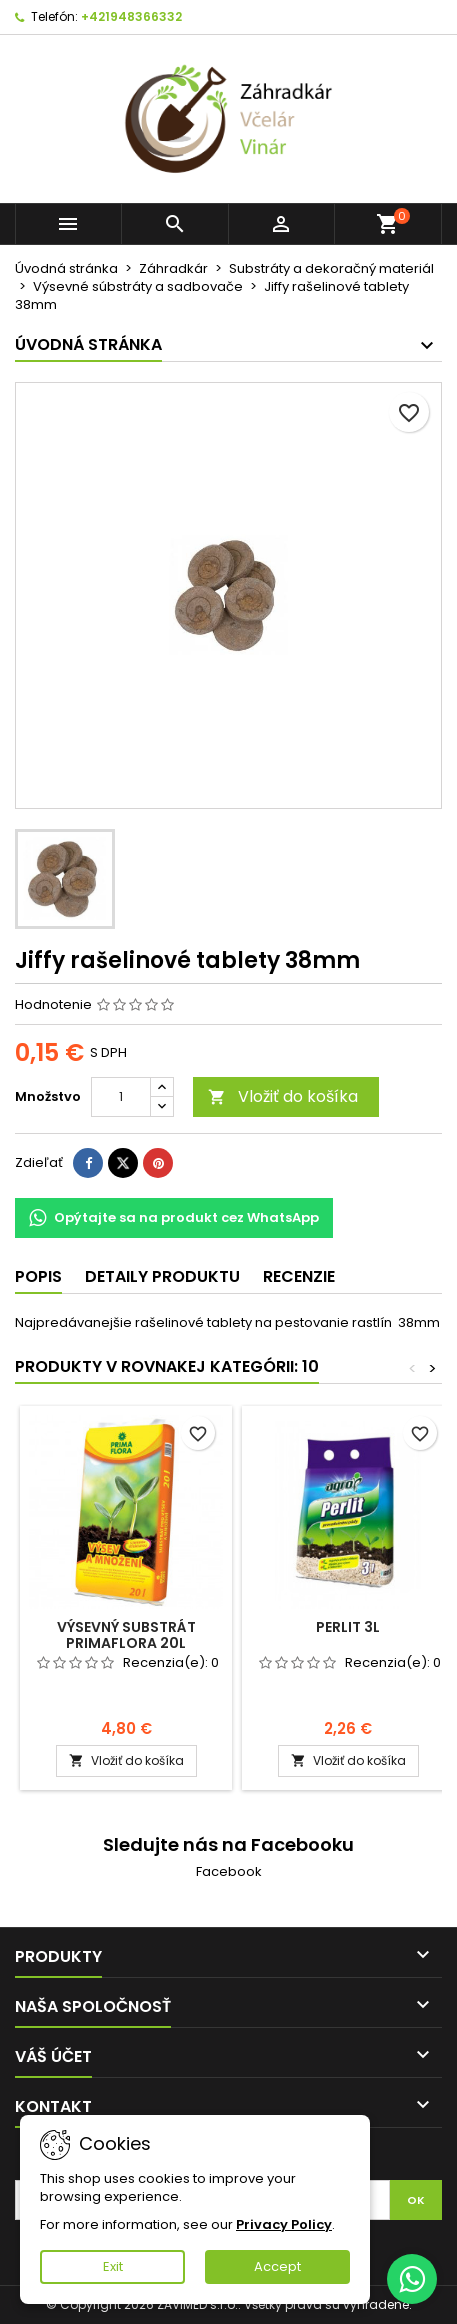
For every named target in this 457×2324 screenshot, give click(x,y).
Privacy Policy (284, 2224)
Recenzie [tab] (299, 1276)
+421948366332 (131, 16)
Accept (277, 2266)
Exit (113, 2266)
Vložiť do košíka (283, 1096)
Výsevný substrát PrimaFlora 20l (126, 1635)
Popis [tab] (38, 1276)
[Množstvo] (121, 1097)
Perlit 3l (348, 1627)
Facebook (229, 1871)
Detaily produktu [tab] (162, 1276)
